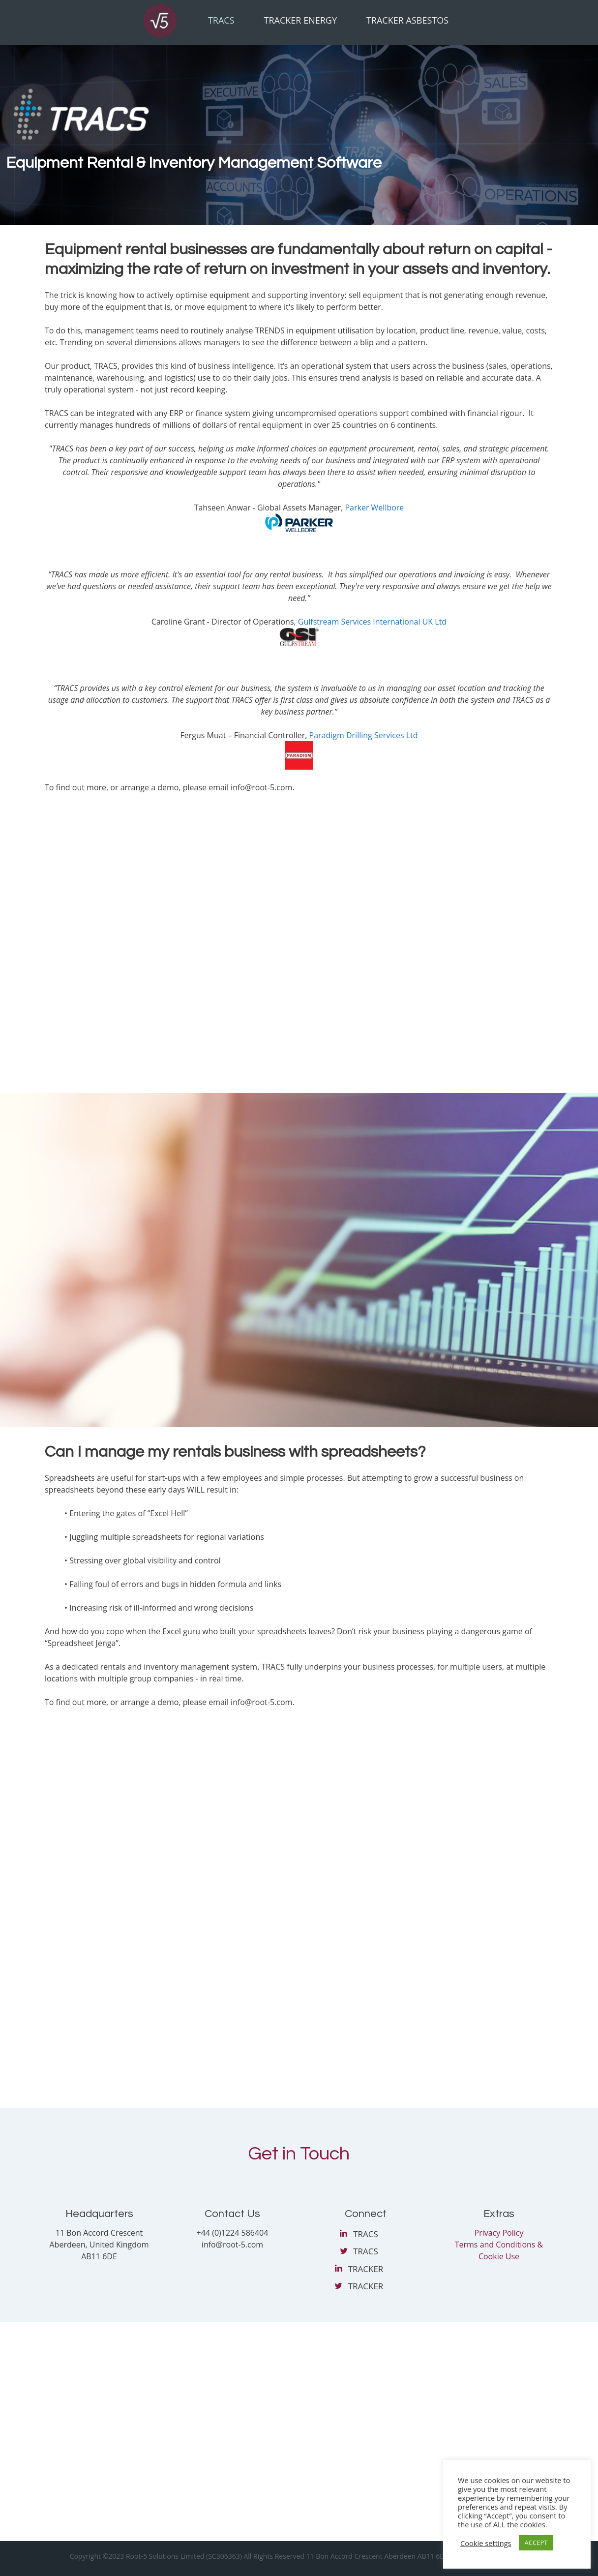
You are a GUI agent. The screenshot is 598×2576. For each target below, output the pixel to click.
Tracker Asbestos (407, 20)
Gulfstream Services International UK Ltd (372, 621)
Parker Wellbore (374, 507)
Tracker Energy (300, 20)
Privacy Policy (499, 2232)
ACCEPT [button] (536, 2542)
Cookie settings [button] (485, 2543)
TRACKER (366, 2269)
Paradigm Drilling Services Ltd (363, 735)
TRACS (365, 2234)
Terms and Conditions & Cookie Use (499, 2250)
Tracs (221, 20)
